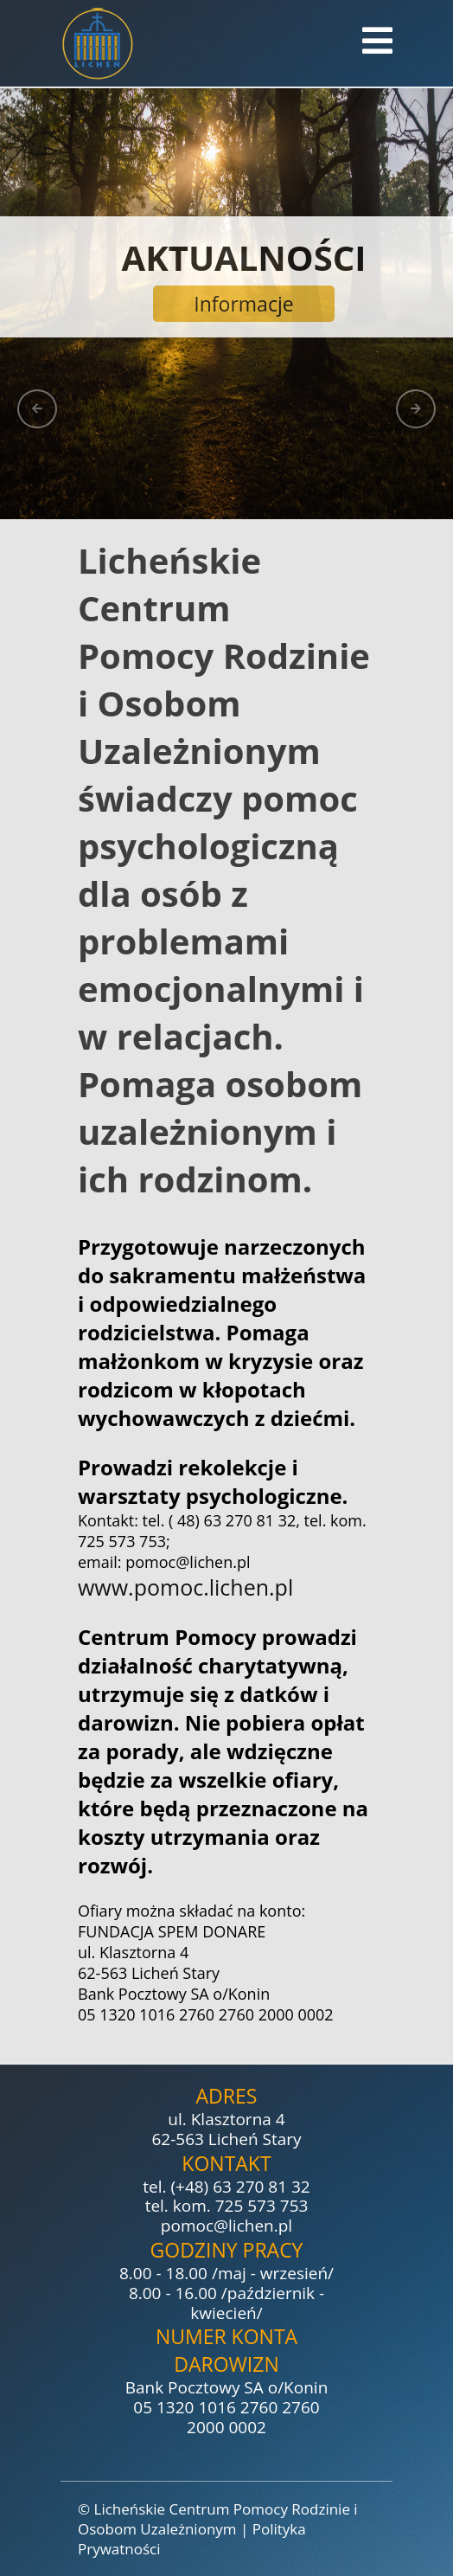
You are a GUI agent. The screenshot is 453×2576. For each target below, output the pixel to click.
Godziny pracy (226, 2250)
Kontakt (226, 2163)
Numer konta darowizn (226, 2350)
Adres (227, 2096)
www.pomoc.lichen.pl (185, 1587)
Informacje (243, 304)
